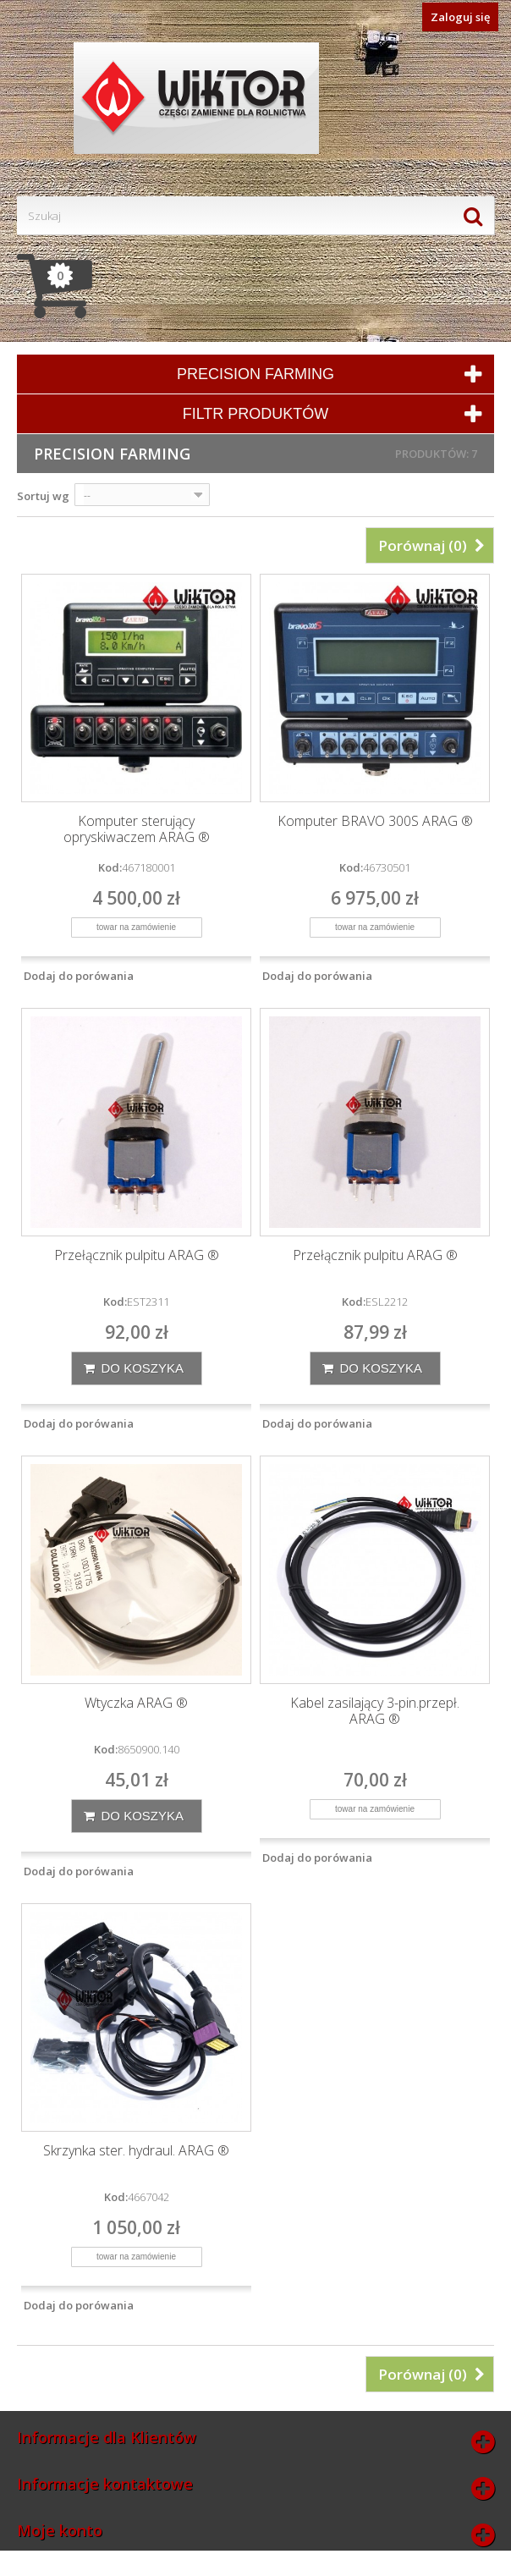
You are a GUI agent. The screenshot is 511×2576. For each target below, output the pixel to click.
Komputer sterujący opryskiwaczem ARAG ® (136, 829)
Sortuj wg (43, 496)
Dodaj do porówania (79, 975)
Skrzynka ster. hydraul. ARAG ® (136, 2151)
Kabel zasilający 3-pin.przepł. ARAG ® (374, 1711)
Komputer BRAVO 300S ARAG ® (375, 821)
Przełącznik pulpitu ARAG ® (136, 1255)
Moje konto (59, 2530)
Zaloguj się (460, 17)
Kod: (110, 867)
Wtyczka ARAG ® (136, 1703)
